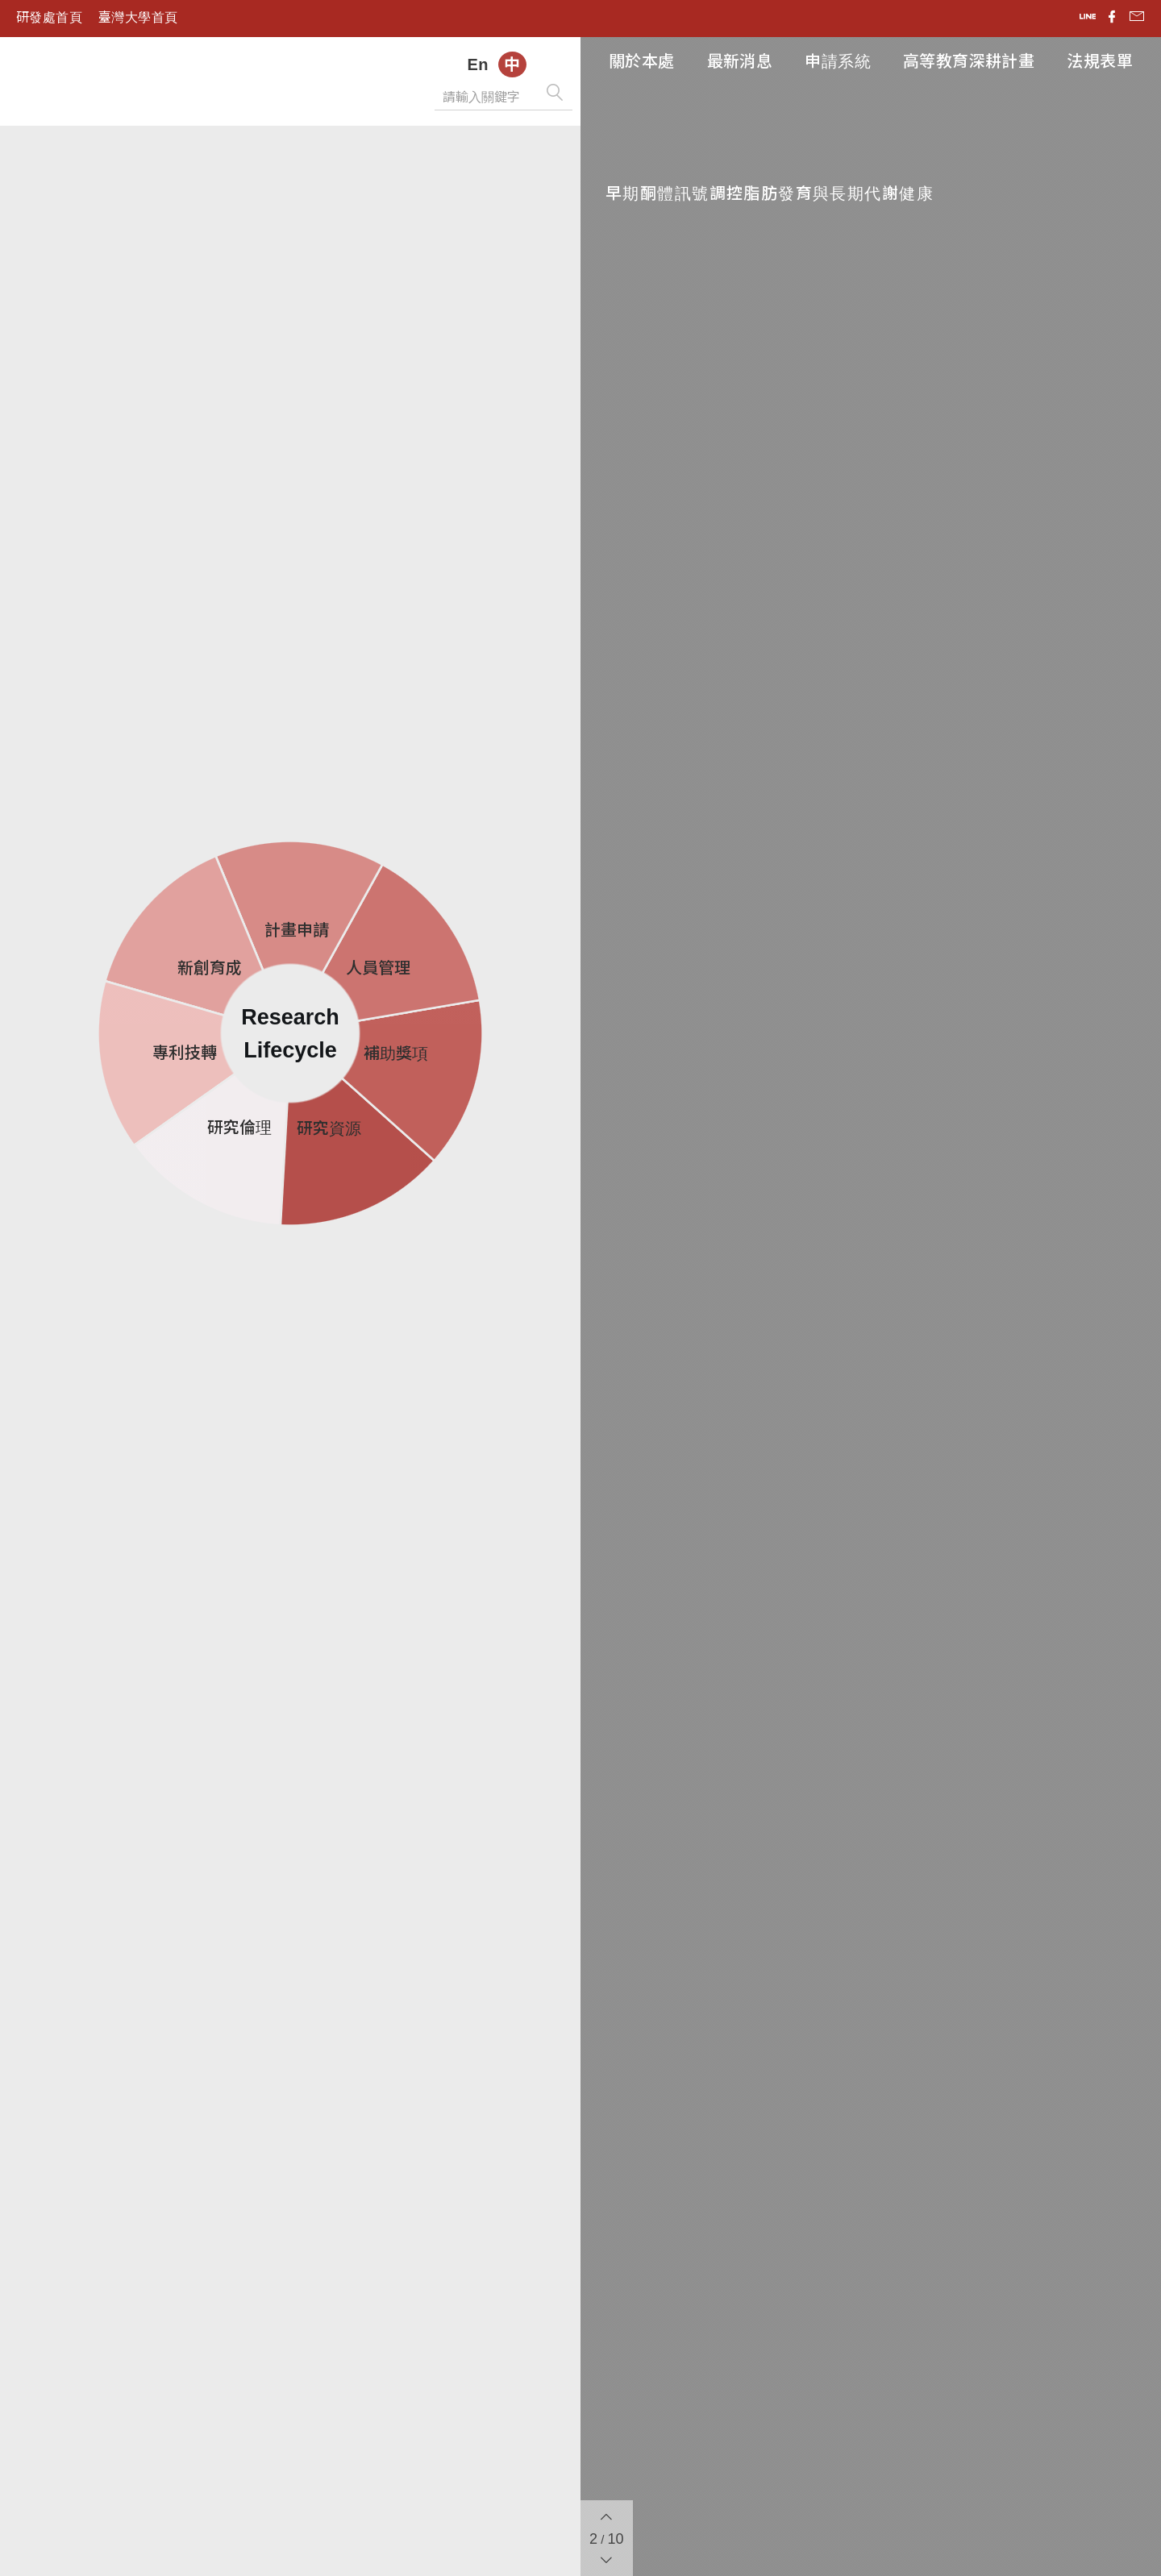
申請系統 (838, 61)
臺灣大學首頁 (137, 17)
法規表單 (1100, 61)
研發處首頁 (49, 17)
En (478, 64)
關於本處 (642, 61)
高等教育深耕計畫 (968, 61)
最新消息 (740, 61)
